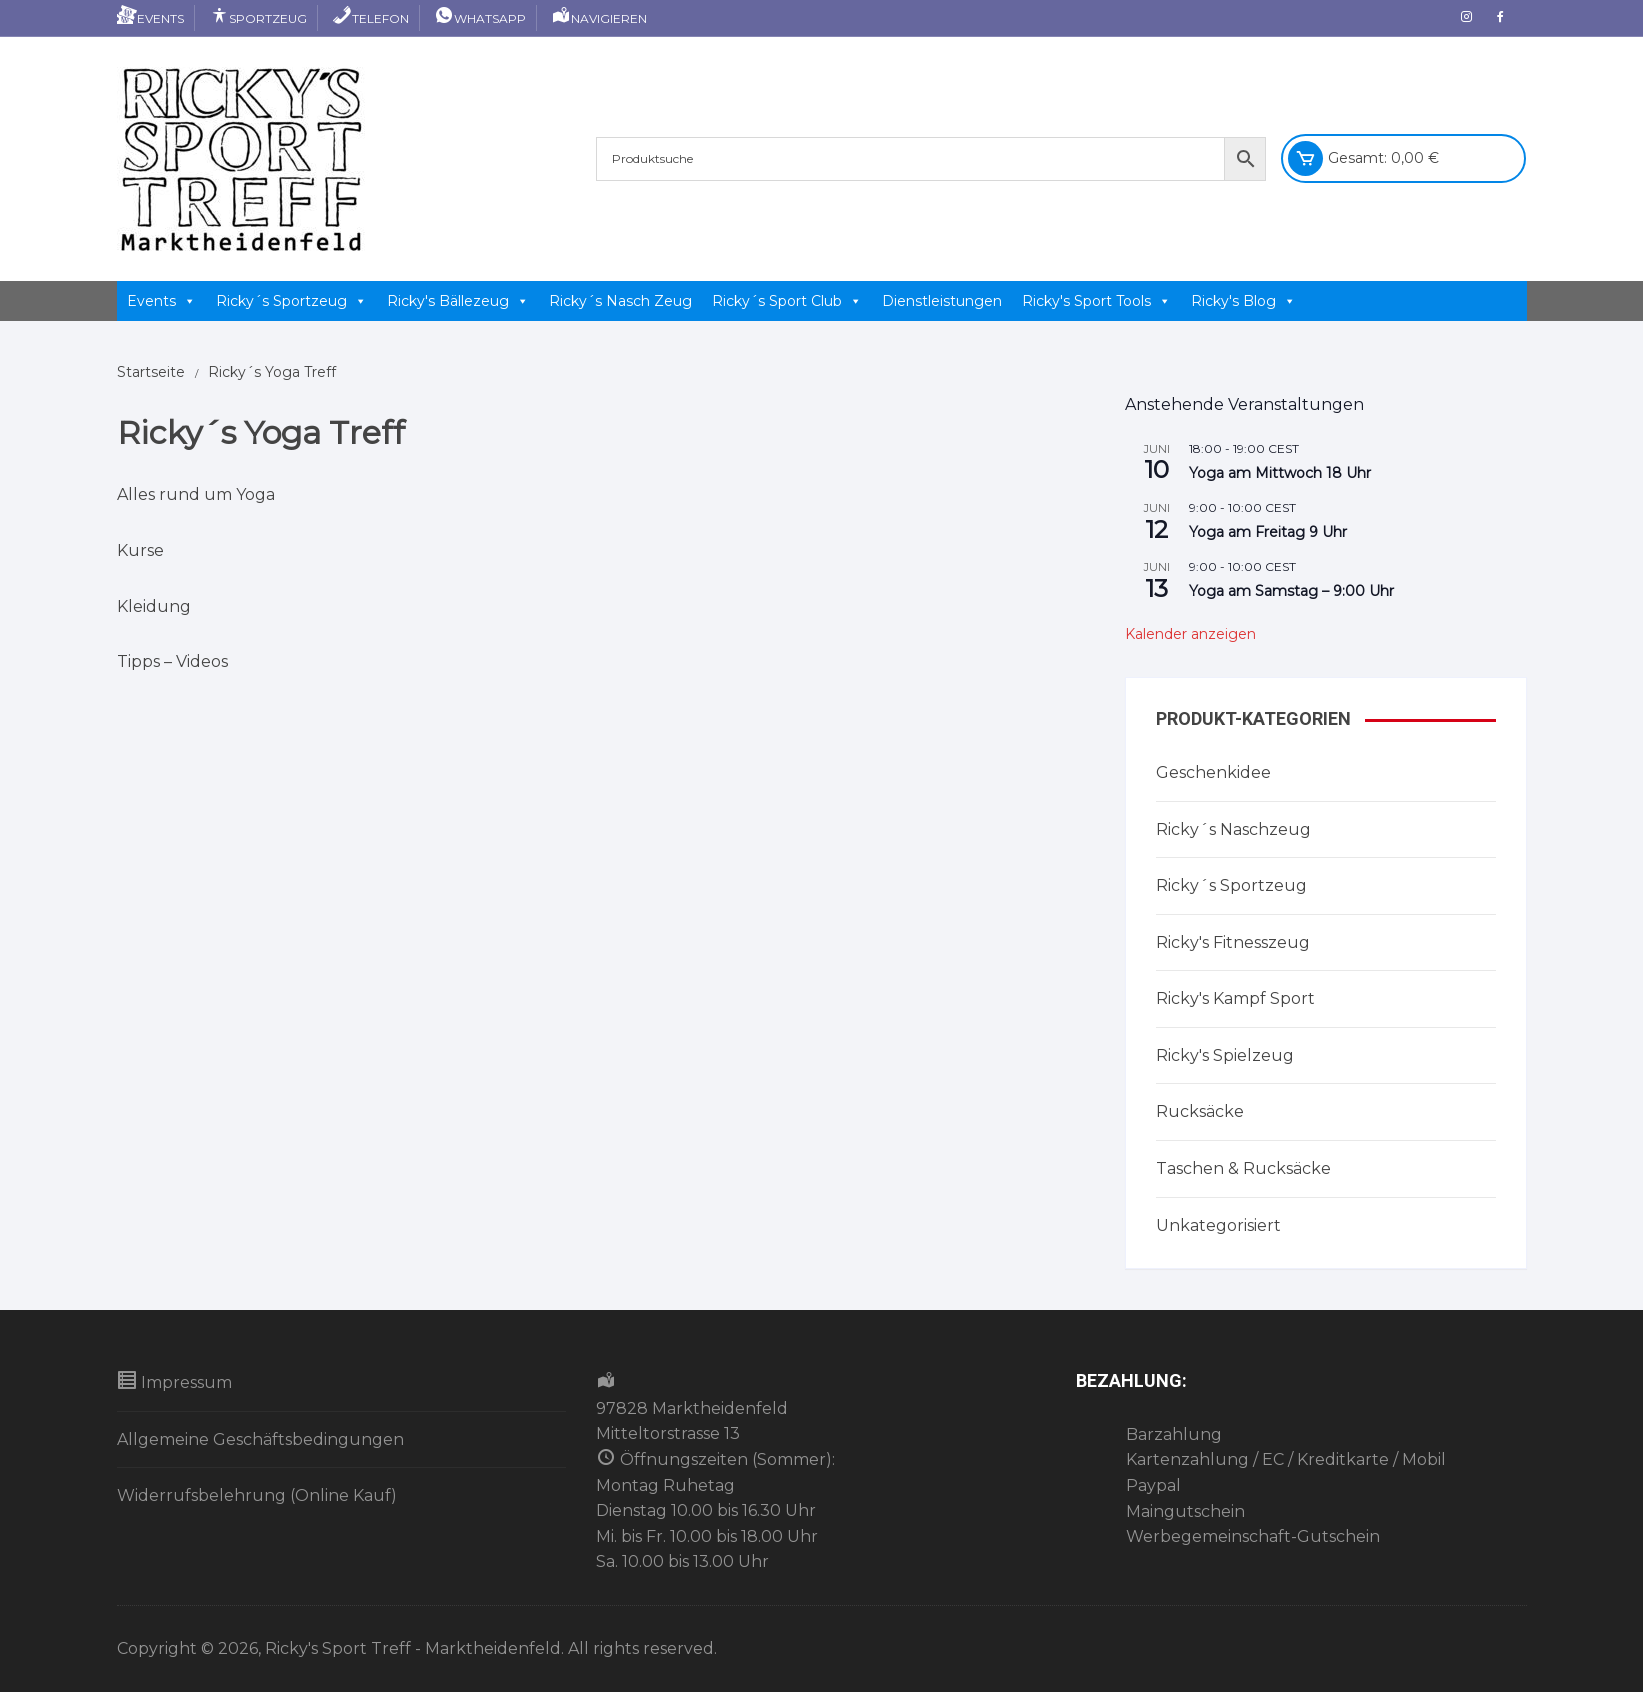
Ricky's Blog (1243, 301)
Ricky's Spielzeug (1225, 1055)
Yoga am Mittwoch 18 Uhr (1280, 473)
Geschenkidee (1213, 772)
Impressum (174, 1381)
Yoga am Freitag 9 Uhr (1268, 532)
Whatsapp (480, 18)
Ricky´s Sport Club (787, 301)
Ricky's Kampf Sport (1235, 998)
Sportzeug (258, 18)
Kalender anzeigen (1190, 634)
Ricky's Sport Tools (1096, 301)
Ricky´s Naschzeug (1233, 829)
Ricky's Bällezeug (458, 301)
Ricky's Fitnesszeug (1233, 942)
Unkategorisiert (1218, 1225)
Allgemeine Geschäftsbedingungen (260, 1439)
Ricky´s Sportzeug (291, 301)
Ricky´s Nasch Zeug (620, 301)
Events (150, 18)
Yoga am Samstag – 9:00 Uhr (1291, 591)
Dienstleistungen (942, 301)
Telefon (370, 18)
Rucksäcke (1200, 1111)
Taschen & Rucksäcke (1243, 1168)
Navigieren (599, 18)
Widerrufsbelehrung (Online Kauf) (257, 1495)
